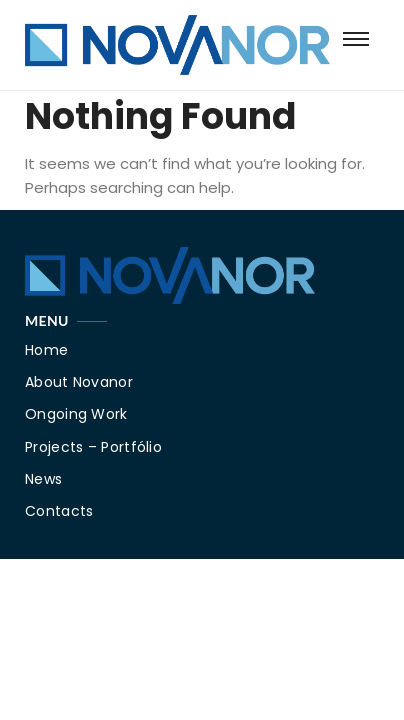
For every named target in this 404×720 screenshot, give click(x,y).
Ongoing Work (76, 414)
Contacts (59, 511)
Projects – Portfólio (93, 447)
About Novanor (79, 382)
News (43, 479)
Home (46, 350)
